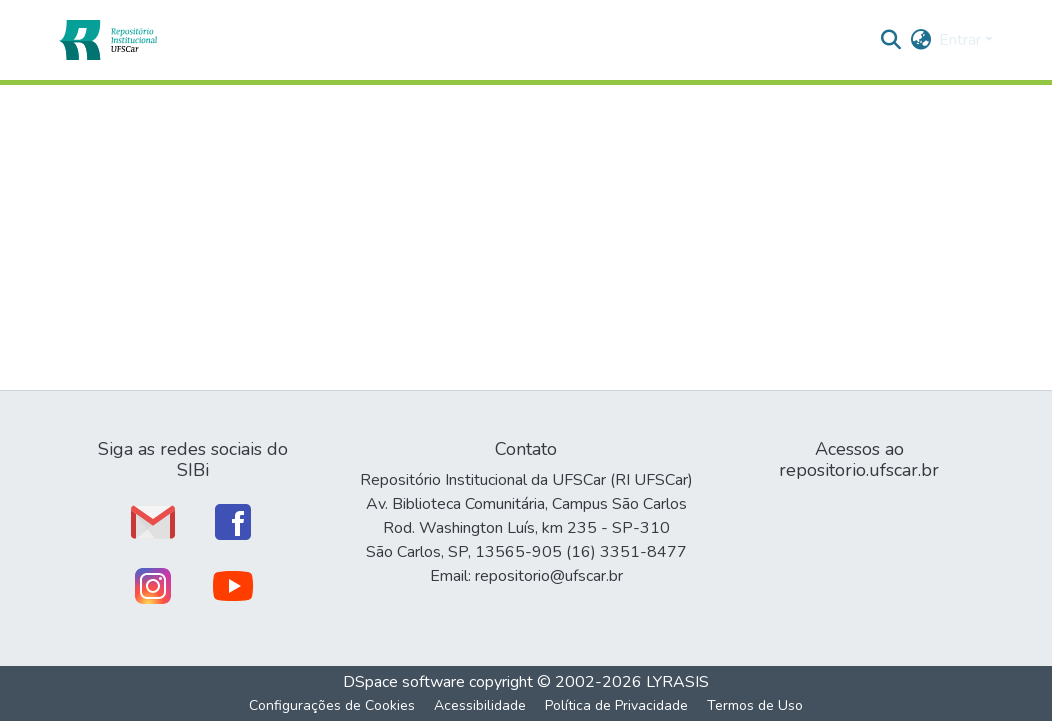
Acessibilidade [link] (480, 705)
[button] (107, 40)
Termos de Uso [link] (755, 705)
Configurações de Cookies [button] (332, 705)
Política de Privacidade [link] (616, 705)
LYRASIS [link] (677, 682)
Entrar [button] (962, 40)
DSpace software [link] (404, 682)
